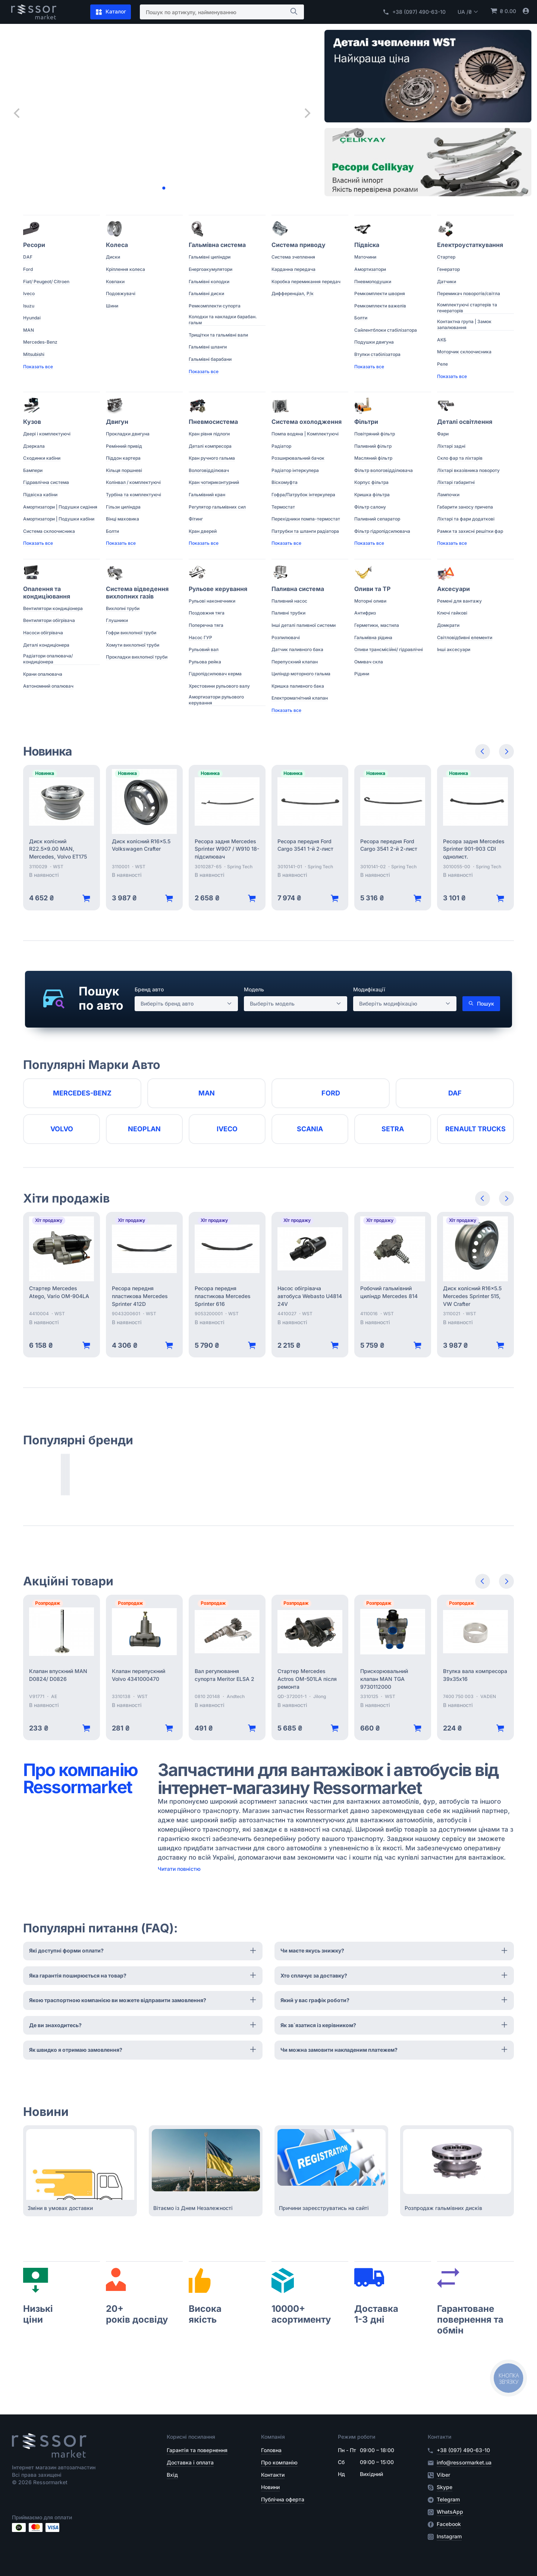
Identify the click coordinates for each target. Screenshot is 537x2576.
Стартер (446, 257)
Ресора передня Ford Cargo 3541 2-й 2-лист (388, 845)
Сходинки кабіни (41, 458)
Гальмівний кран (207, 494)
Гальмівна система (217, 244)
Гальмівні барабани (210, 359)
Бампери (33, 470)
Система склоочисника (49, 531)
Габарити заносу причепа (465, 507)
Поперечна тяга (206, 625)
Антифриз (365, 613)
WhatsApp (450, 2511)
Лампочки (448, 494)
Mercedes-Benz (40, 342)
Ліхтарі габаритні (456, 482)
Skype (444, 2487)
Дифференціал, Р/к (292, 293)
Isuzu (28, 306)
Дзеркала (34, 446)
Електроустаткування (470, 244)
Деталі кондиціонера (46, 645)
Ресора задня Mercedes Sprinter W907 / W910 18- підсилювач (227, 849)
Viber (443, 2475)
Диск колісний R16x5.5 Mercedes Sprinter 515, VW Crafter (472, 1296)
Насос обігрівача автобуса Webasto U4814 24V (309, 1296)
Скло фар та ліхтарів (460, 458)
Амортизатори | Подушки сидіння (60, 507)
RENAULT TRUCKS (475, 1129)
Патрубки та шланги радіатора (305, 531)
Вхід (172, 2475)
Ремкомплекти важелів (380, 306)
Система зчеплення (293, 257)
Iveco (29, 293)
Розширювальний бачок (297, 458)
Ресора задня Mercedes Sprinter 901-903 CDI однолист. (474, 849)
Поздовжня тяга (206, 613)
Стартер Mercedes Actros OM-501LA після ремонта (307, 1678)
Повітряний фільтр (374, 434)
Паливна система (297, 589)
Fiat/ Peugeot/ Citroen (46, 281)
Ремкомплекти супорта (215, 306)
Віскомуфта (284, 482)
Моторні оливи (370, 601)
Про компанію (279, 2462)
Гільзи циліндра (123, 507)
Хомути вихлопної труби (132, 645)
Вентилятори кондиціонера (53, 608)
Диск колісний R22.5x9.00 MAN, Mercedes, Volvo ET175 (58, 849)
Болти (360, 318)
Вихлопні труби (122, 608)
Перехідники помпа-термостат (305, 519)
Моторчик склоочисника (464, 351)
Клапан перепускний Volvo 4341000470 (138, 1675)
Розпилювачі (285, 637)
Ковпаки (115, 281)
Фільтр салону (370, 507)
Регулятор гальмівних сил (217, 507)
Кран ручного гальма (212, 458)
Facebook (449, 2524)
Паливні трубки (288, 613)
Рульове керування (218, 589)
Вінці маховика (122, 519)
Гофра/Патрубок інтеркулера (303, 494)
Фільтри (366, 421)
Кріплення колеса (125, 269)
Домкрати (448, 625)
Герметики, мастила (376, 625)
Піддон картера (123, 458)
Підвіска (366, 244)
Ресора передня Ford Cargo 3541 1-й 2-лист (305, 845)
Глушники (117, 620)
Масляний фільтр (373, 458)
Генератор (448, 269)
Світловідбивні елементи (464, 637)
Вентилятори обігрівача (49, 620)
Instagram (449, 2536)
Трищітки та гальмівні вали (218, 335)
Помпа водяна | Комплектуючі (305, 434)
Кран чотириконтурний (214, 482)
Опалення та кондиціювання (46, 592)
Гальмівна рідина (373, 637)
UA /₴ (468, 12)
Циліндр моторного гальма (300, 673)
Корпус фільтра (371, 482)
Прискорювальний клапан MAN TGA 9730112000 (384, 1678)
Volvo (61, 1129)
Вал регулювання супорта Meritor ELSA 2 (224, 1675)
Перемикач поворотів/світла (468, 293)
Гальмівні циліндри (209, 257)
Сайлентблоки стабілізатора (385, 330)
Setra (392, 1129)
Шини (112, 306)
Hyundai (32, 318)
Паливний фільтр (373, 446)
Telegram (448, 2499)
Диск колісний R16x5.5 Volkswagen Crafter (141, 845)
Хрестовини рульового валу (219, 686)
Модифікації (369, 989)
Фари (443, 434)
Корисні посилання (191, 2436)
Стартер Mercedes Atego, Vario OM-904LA (59, 1292)
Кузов (32, 421)
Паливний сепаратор (377, 519)
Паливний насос (289, 601)
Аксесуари (453, 589)
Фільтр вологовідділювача (383, 470)
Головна (271, 2450)
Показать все (38, 366)
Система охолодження (306, 421)
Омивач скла (368, 662)
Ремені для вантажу (459, 601)
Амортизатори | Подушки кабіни (58, 519)
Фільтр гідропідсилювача (382, 531)
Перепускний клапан (294, 662)
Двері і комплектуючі (46, 434)
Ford (28, 269)
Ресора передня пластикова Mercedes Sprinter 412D (140, 1296)
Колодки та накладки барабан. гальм (223, 319)
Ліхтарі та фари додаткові (465, 519)
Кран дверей (203, 531)
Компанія (273, 2436)
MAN (28, 330)
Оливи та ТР (372, 589)
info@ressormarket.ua (464, 2462)
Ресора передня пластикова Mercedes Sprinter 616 (223, 1296)
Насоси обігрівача (43, 632)
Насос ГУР (200, 637)
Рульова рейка (205, 662)
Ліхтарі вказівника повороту (468, 470)
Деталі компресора (210, 446)
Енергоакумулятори (210, 269)
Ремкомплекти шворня (379, 293)
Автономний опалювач (48, 686)
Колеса (117, 244)
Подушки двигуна (374, 342)
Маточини (365, 257)
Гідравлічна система (46, 482)
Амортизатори (370, 269)
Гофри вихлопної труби (131, 632)
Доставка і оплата (190, 2462)
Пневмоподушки (372, 281)
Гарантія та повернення (197, 2450)
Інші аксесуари (453, 649)
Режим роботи (356, 2436)
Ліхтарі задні (451, 446)
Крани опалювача (42, 674)
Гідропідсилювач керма (215, 673)
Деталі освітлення (464, 421)
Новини (270, 2487)
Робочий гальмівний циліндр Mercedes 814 (389, 1292)
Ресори (34, 244)
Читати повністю (179, 1869)
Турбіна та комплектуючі (133, 494)
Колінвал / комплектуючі (133, 482)
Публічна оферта (282, 2499)
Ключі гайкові (452, 613)
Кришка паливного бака (297, 686)
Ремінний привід (124, 446)
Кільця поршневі (124, 470)
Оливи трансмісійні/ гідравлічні (388, 649)
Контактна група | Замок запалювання (464, 324)
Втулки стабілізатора (377, 354)
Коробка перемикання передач (305, 281)
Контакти (273, 2475)
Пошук (481, 1003)
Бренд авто (149, 989)
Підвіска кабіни (40, 494)
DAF (27, 257)
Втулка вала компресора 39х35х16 (475, 1675)
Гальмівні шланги (208, 347)
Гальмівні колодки (209, 281)
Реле (442, 364)
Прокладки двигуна (128, 434)
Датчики (446, 281)
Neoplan (144, 1129)
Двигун (117, 421)
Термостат (283, 507)
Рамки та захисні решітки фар (470, 531)
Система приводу (298, 244)
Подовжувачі (120, 293)
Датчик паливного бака (297, 649)
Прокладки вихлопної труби (136, 657)
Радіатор (281, 446)
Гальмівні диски (206, 293)
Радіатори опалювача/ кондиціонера (48, 659)
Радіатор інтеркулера (295, 470)
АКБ (441, 340)
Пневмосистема (213, 421)
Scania (310, 1129)
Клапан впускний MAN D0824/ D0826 (58, 1675)
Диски (113, 257)
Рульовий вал (204, 649)
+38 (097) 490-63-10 (414, 12)
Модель (254, 989)
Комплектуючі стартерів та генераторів (467, 307)
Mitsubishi (33, 354)
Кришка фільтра (372, 494)
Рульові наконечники (212, 601)
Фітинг (196, 519)
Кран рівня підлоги (209, 434)
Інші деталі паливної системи (303, 625)
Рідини (361, 673)
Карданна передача (293, 269)
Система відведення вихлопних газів (137, 592)
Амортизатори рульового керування (216, 700)
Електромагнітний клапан (299, 698)
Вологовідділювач (209, 470)
